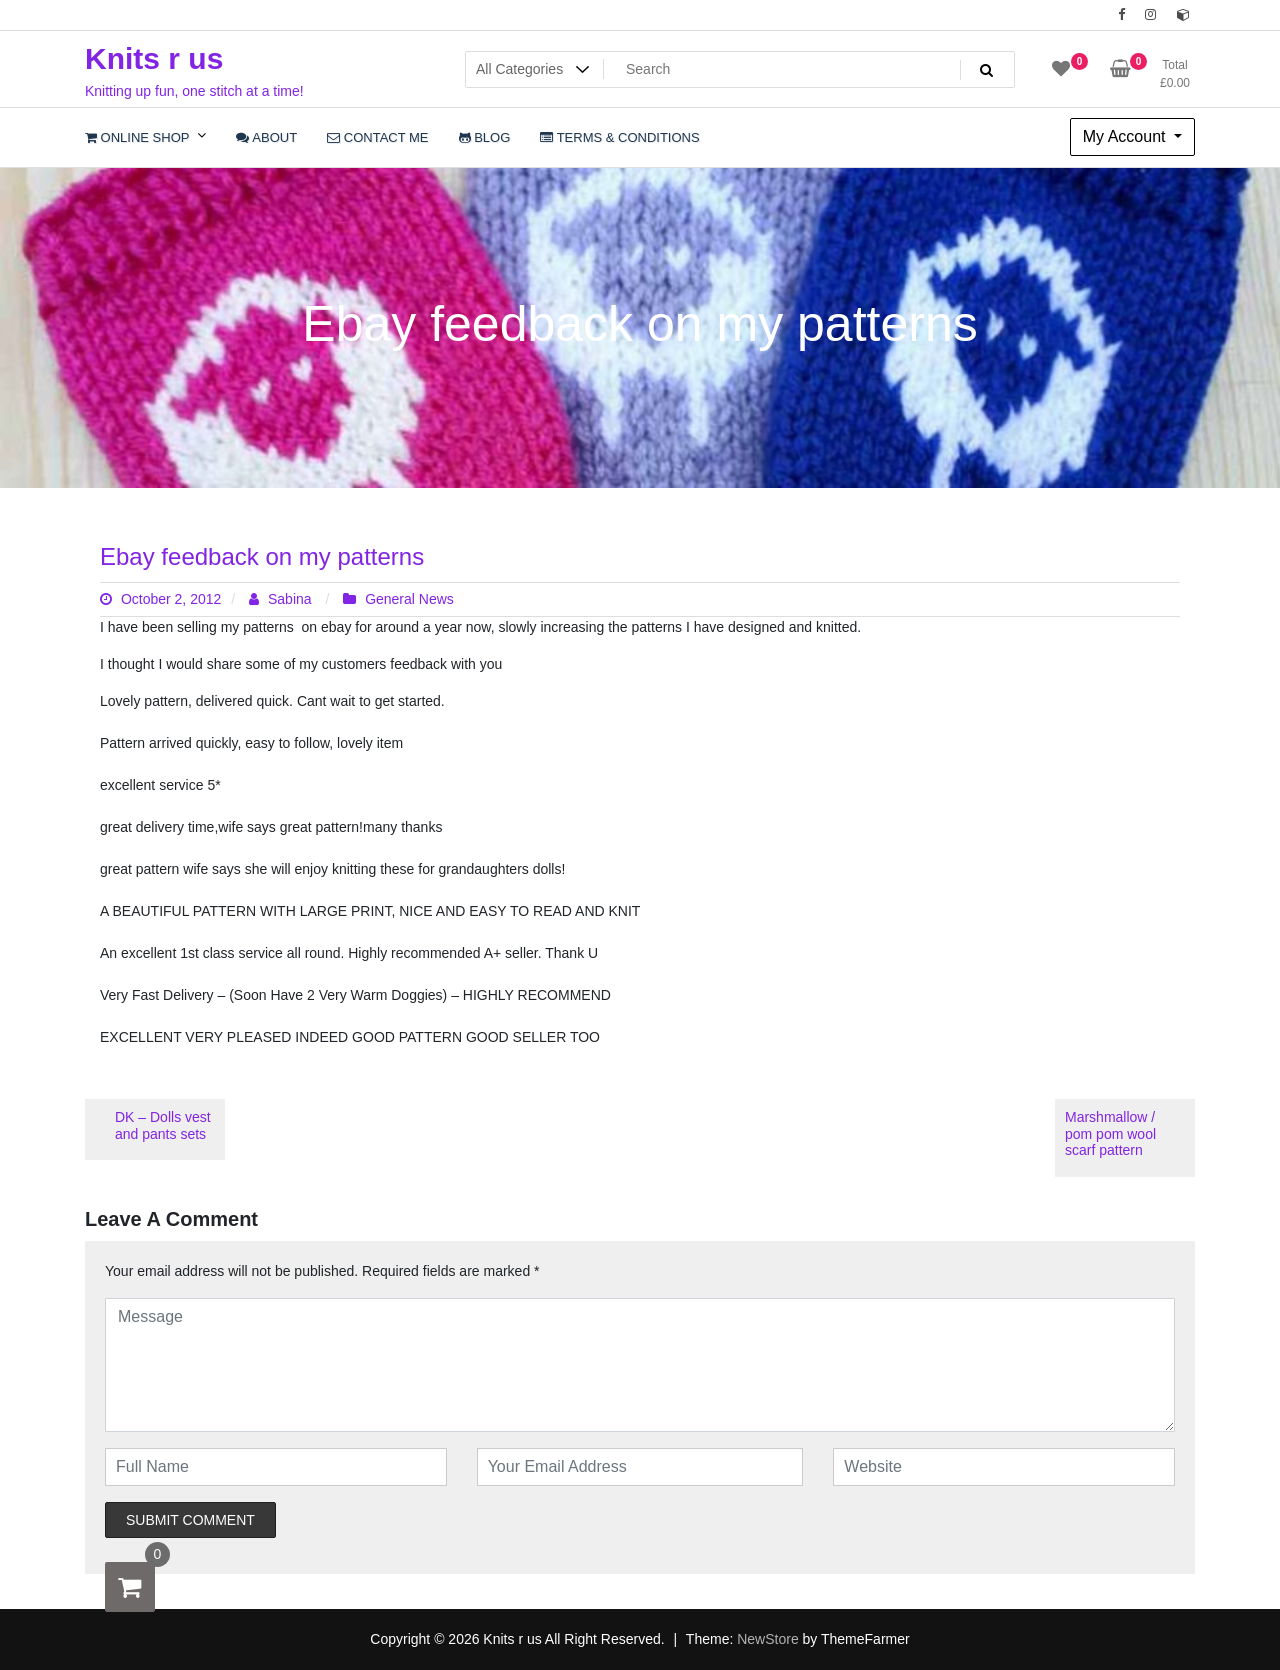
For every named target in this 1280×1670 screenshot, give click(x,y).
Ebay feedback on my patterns (262, 556)
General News (409, 599)
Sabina (282, 599)
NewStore (767, 1639)
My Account (1126, 136)
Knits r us (154, 58)
